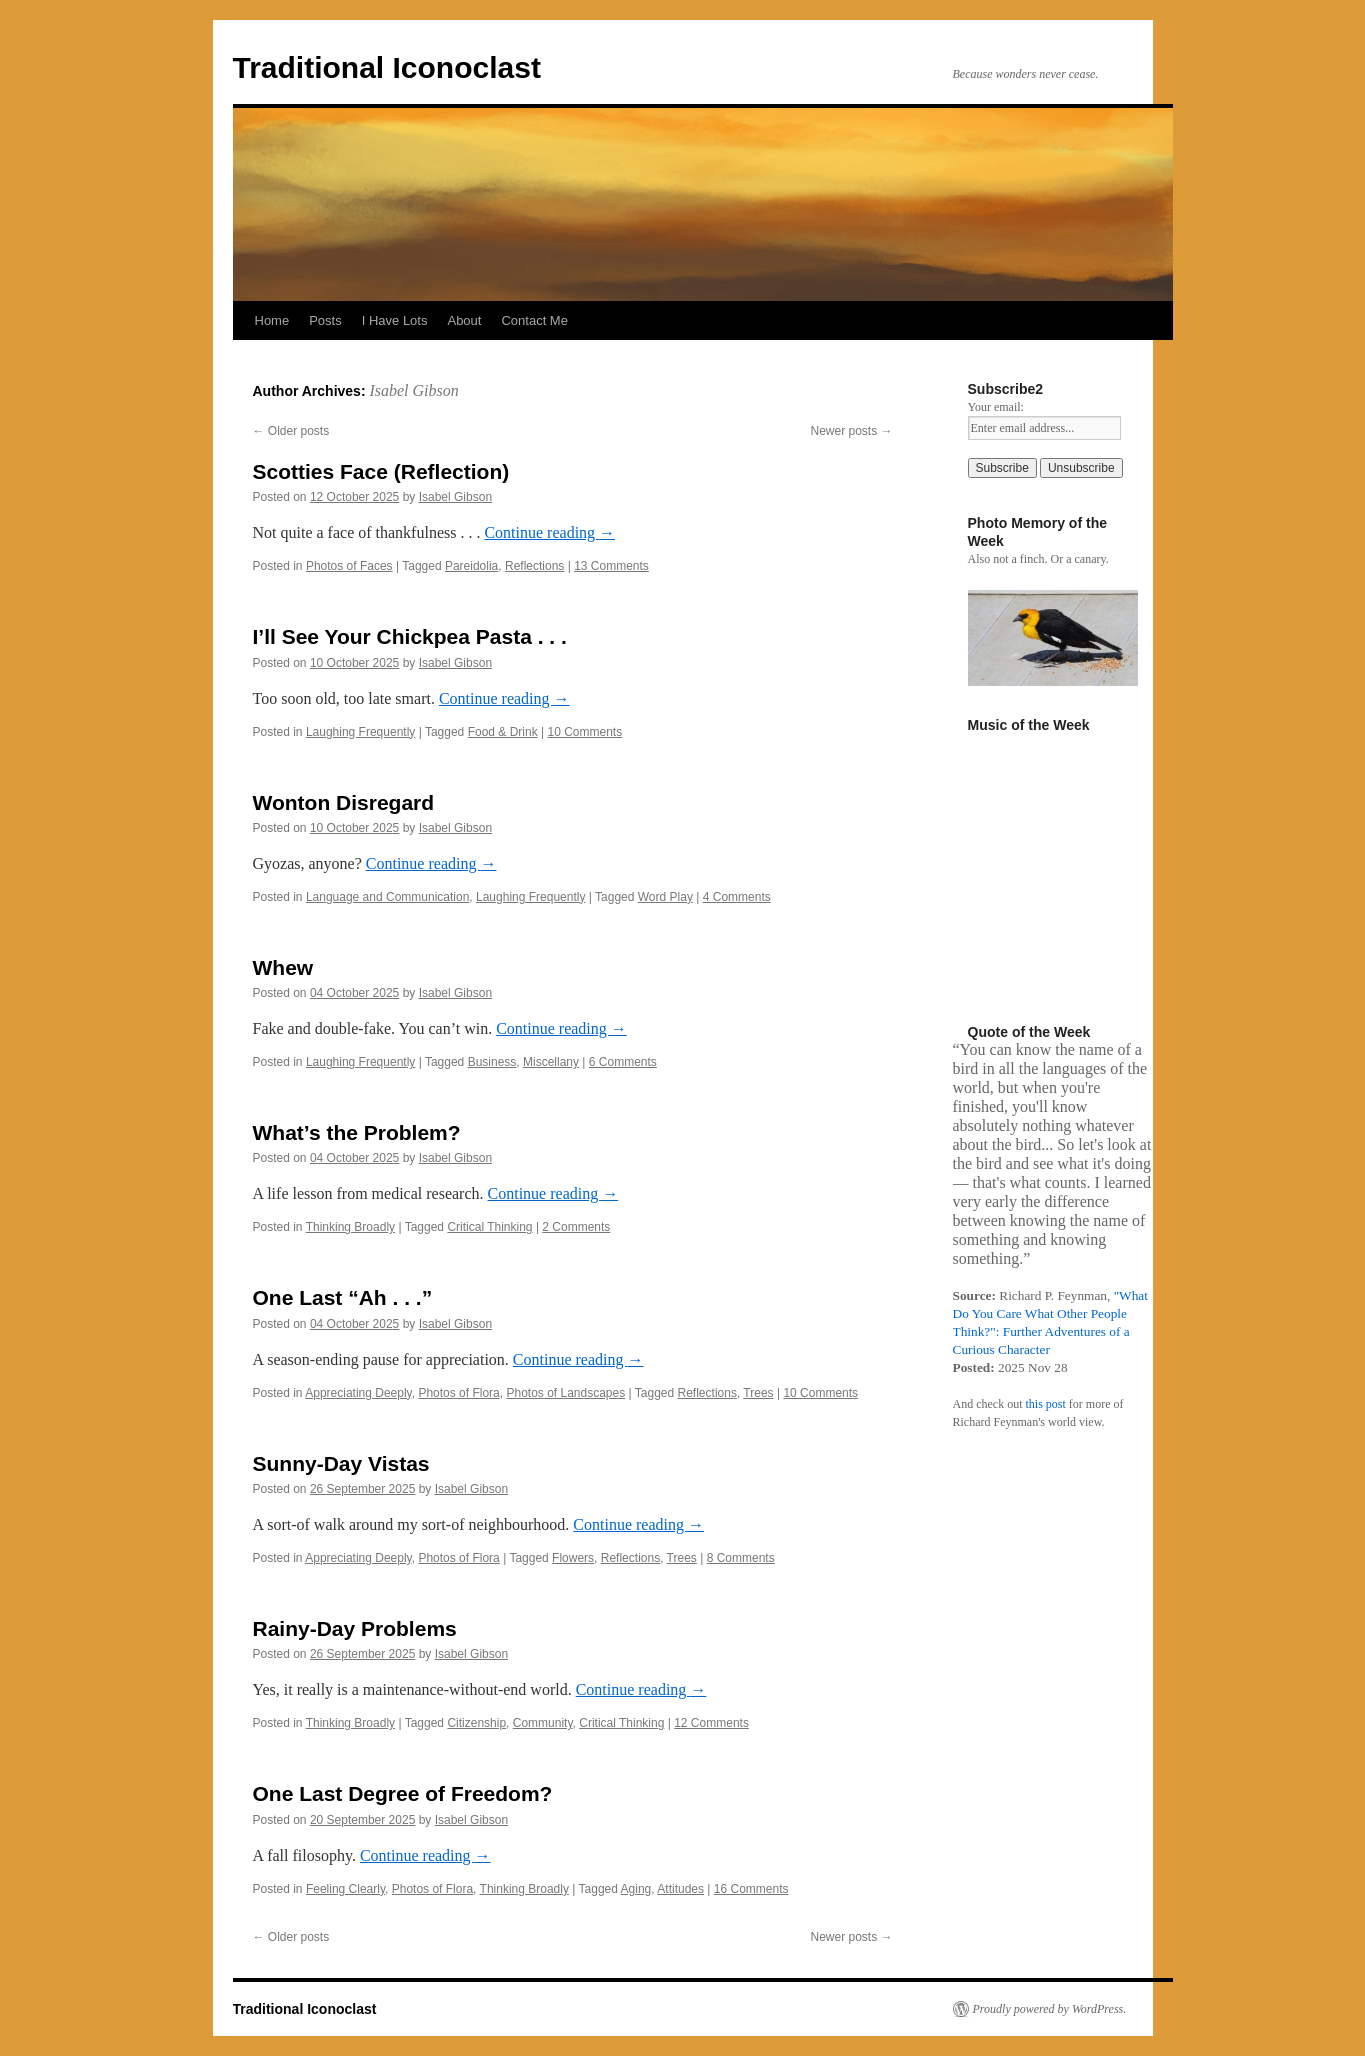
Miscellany (551, 1062)
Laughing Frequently (360, 732)
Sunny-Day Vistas (341, 1463)
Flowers (573, 1558)
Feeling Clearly (345, 1889)
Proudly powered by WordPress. (1050, 2009)
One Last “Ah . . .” (343, 1297)
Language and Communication (387, 897)
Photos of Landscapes (565, 1393)
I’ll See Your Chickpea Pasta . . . (410, 636)
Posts (325, 320)
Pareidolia (471, 566)
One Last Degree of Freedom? (403, 1793)
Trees (758, 1393)
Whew (283, 967)
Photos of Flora (458, 1393)
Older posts (291, 431)
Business (492, 1062)
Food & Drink (503, 732)
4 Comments (737, 897)
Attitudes (680, 1889)
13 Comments (611, 566)
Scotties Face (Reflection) (381, 471)
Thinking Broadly (350, 1227)
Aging (636, 1889)
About (464, 320)
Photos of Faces (349, 566)
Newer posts (851, 431)
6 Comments (623, 1062)
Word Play (665, 897)
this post (1045, 1404)
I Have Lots (395, 320)
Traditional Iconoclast (387, 67)
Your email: (996, 407)
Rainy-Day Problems (355, 1628)
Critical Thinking (489, 1227)
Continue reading (549, 532)
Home (272, 320)
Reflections (534, 566)
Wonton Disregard (344, 802)
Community (543, 1723)
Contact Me (534, 320)
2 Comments (576, 1227)
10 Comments (584, 732)
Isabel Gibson (413, 390)
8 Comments (741, 1558)
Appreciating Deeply (358, 1393)
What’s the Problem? (357, 1132)
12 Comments (711, 1723)
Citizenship (476, 1723)
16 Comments (751, 1889)
